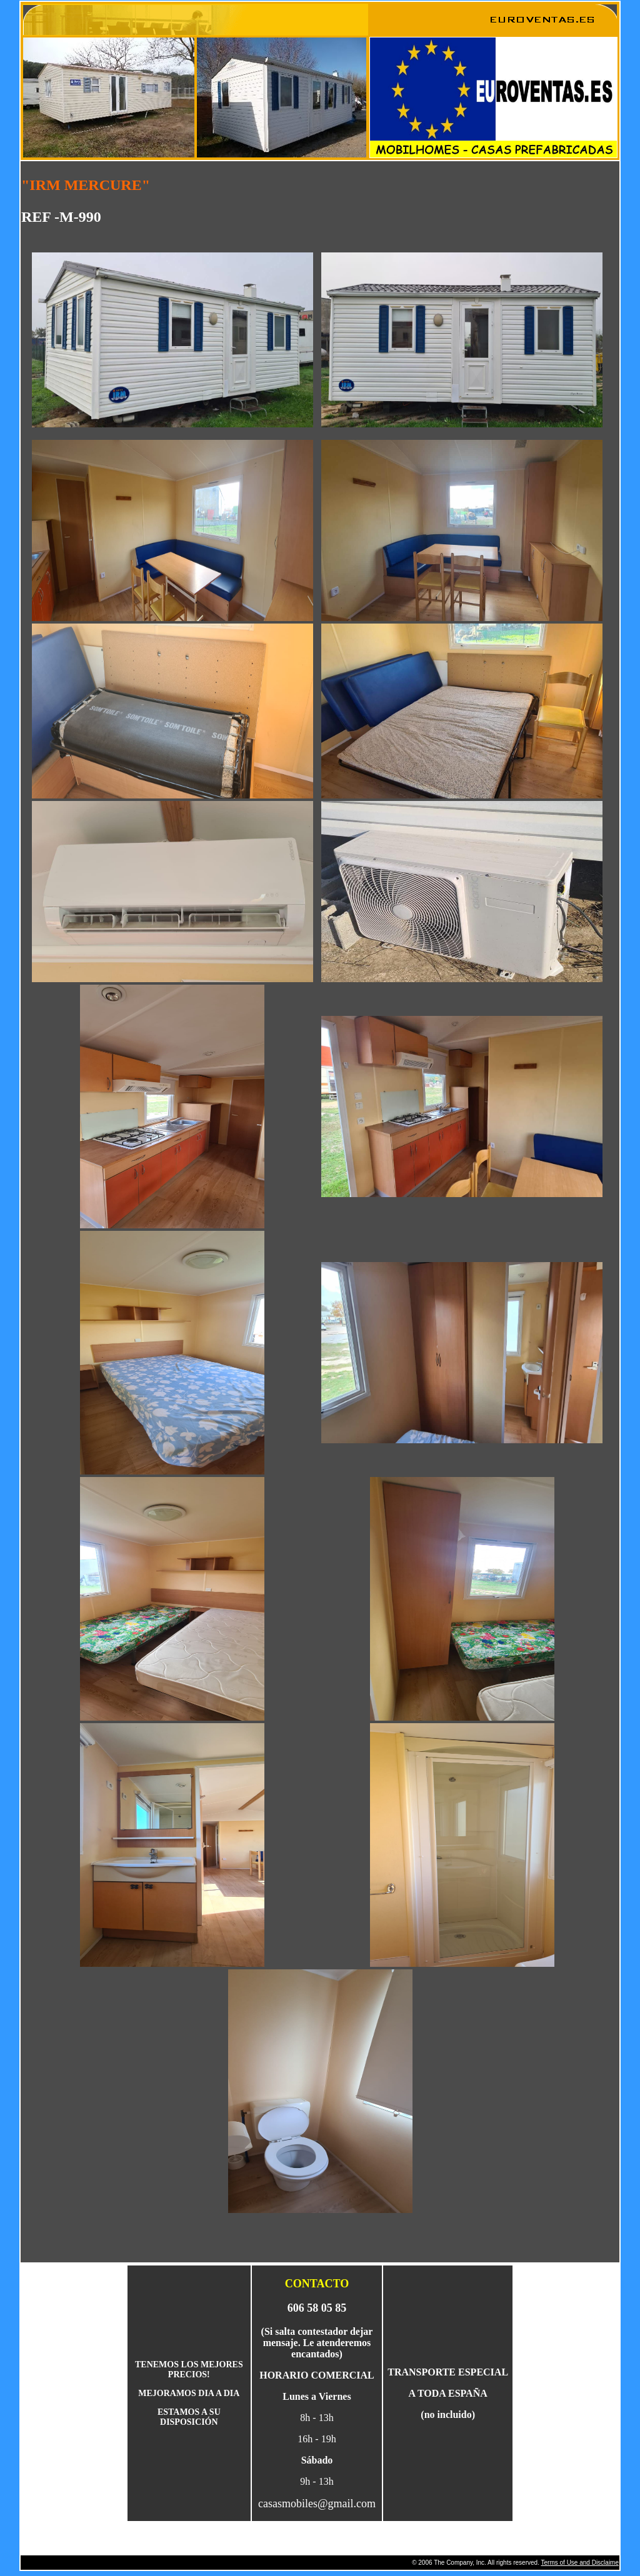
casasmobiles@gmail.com (317, 2503)
